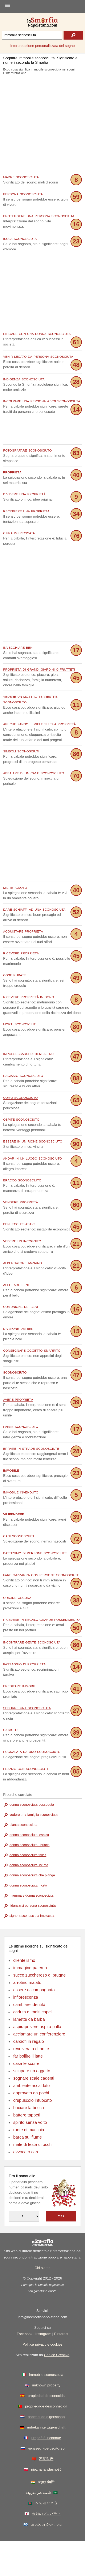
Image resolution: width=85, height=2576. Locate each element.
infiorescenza (25, 1978)
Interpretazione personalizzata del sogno (42, 46)
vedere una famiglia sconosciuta (33, 1795)
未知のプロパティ (46, 2495)
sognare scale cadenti (33, 2059)
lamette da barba (29, 2000)
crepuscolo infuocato (32, 2081)
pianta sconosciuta (23, 1805)
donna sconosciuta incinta (28, 1846)
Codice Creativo (56, 2336)
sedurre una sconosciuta (27, 1688)
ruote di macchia (28, 2110)
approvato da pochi (31, 2073)
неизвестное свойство (46, 2429)
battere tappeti (26, 2096)
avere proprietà (18, 1380)
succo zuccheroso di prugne (39, 1956)
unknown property (46, 2366)
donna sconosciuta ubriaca (29, 1826)
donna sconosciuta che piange (32, 1856)
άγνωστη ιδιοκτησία (46, 2505)
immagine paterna (30, 1948)
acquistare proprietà (23, 912)
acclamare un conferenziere (39, 2015)
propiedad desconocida (46, 2377)
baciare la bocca (28, 2088)
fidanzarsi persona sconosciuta (32, 1886)
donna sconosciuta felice (27, 1836)
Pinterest (61, 2315)
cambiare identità (29, 1985)
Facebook (24, 2315)
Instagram (43, 2315)
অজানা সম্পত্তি (46, 2484)
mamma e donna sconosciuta (31, 1876)
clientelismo (24, 1941)
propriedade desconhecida (46, 2387)
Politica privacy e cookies (42, 2325)
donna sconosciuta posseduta (31, 1785)
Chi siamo (42, 2249)
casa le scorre (26, 2044)
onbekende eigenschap (46, 2398)
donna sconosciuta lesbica (29, 1815)
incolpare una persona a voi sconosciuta (41, 400)
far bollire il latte (28, 2037)
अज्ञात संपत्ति (46, 2463)
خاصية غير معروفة (38, 2474)
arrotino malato (27, 1963)
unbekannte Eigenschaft (46, 2408)
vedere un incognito (22, 1221)
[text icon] (73, 35)
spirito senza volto (30, 2103)
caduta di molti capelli (33, 1992)
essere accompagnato (34, 1970)
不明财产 (46, 2440)
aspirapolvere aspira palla (37, 2007)
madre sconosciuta (21, 176)
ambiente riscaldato (31, 2066)
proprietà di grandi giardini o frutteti (39, 650)
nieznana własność (46, 2450)
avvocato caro (26, 2132)
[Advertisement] (42, 123)
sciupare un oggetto (31, 2051)
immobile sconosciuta (46, 2356)
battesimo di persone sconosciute (35, 1533)
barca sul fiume (27, 2118)
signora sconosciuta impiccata (31, 1896)
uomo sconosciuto (20, 1078)
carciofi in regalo (28, 2022)
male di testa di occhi (33, 2125)
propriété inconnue (46, 2419)
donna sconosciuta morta (28, 1866)
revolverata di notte (31, 2029)
